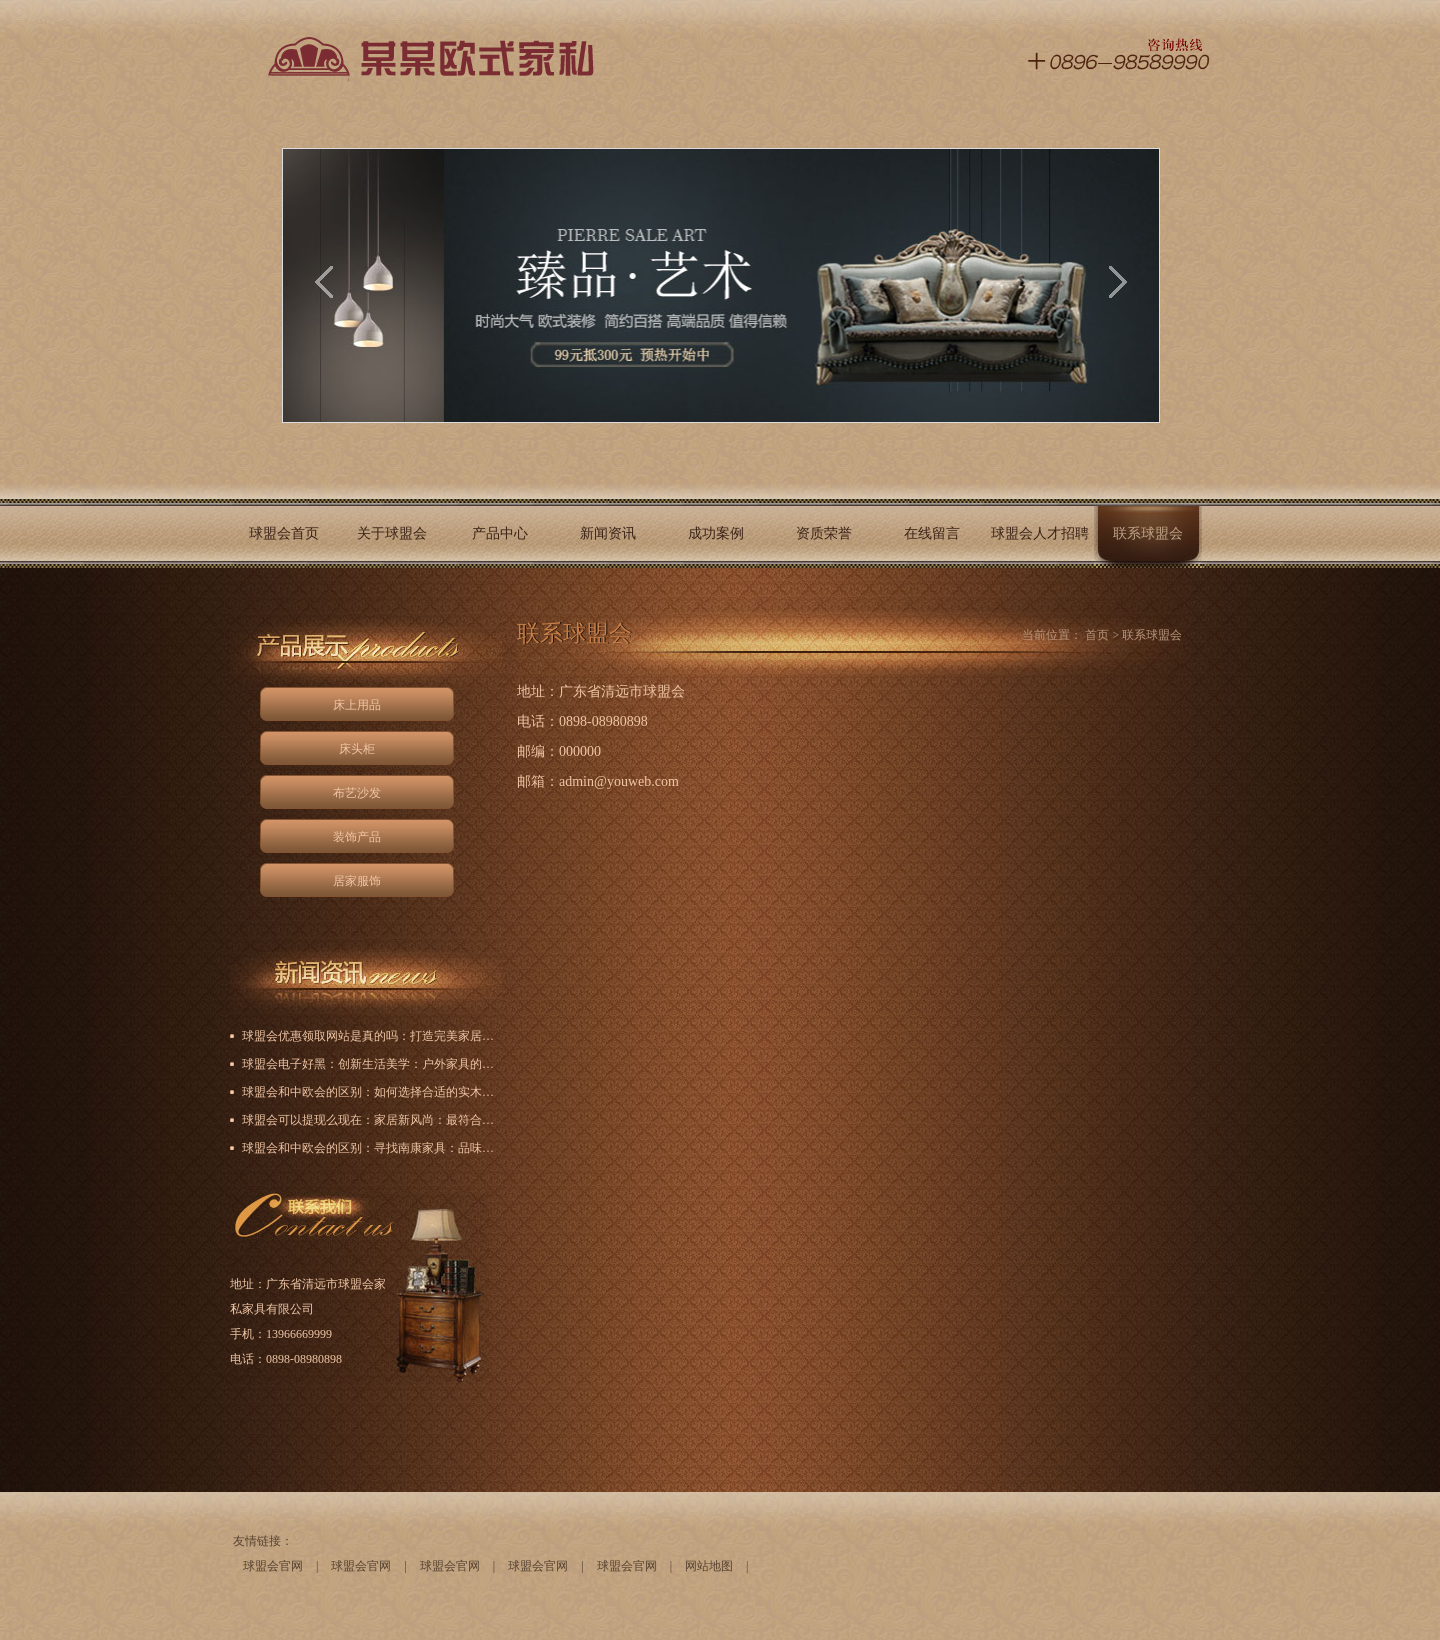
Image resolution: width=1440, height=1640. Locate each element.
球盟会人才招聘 (1040, 533)
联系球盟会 (1148, 533)
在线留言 (932, 533)
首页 (1097, 635)
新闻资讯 (608, 533)
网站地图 (709, 1566)
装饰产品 (357, 837)
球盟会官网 (273, 1566)
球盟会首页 (284, 533)
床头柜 (357, 749)
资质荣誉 (824, 533)
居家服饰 (357, 881)
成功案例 (716, 533)
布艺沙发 (357, 793)
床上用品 (357, 705)
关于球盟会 (392, 533)
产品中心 (500, 533)
